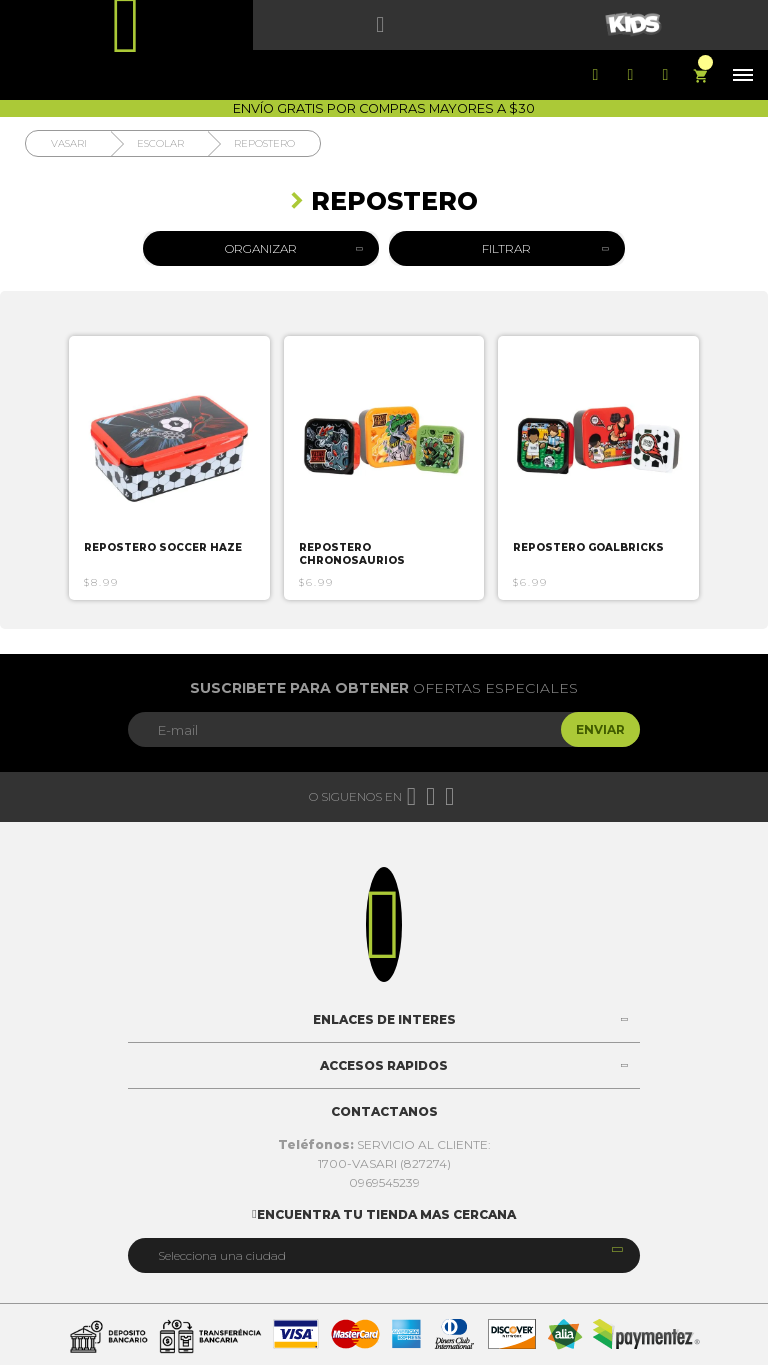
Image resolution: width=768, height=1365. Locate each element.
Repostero (264, 143)
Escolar (160, 143)
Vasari (69, 143)
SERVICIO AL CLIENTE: (384, 1144)
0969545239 (384, 1182)
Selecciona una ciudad (222, 1255)
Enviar (600, 729)
